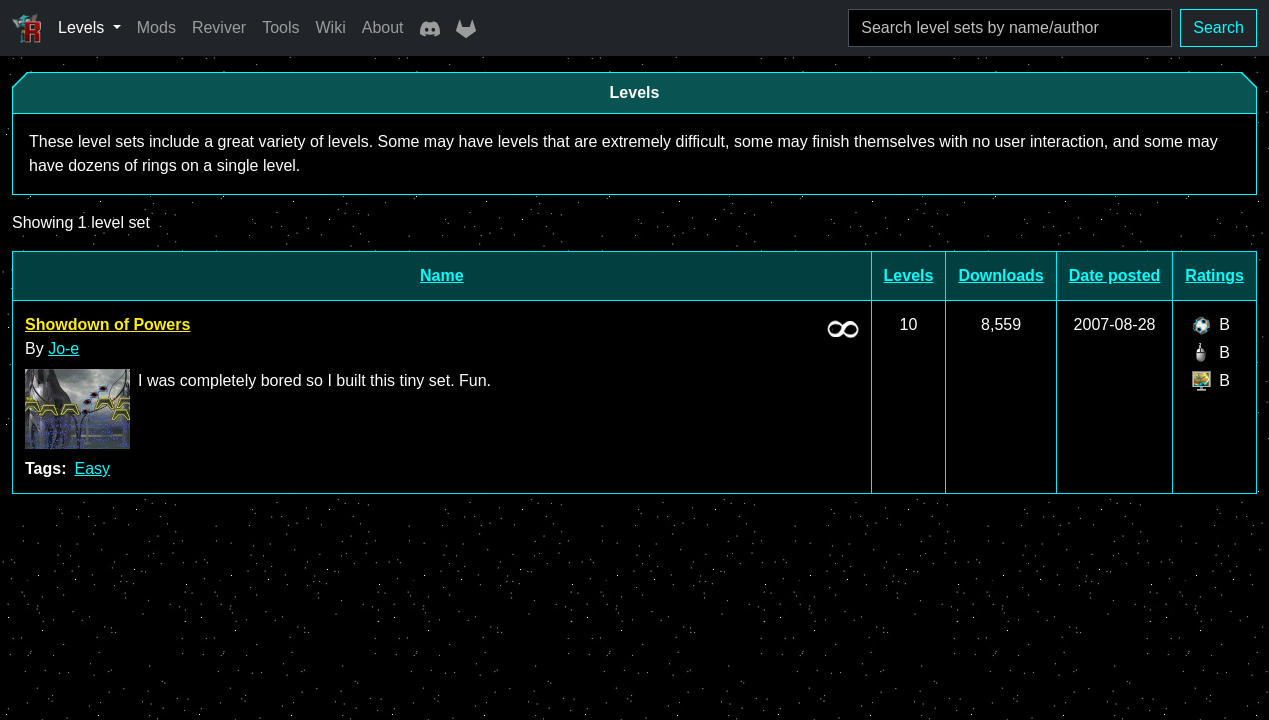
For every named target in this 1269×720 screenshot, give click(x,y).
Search (1218, 27)
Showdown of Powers (107, 324)
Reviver (219, 27)
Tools (280, 27)
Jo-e (63, 348)
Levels (909, 275)
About (383, 27)
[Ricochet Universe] (27, 28)
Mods (156, 27)
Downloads (1000, 275)
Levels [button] (83, 27)
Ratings (1214, 275)
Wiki (331, 27)
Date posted (1115, 275)
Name (442, 275)
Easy (92, 468)
